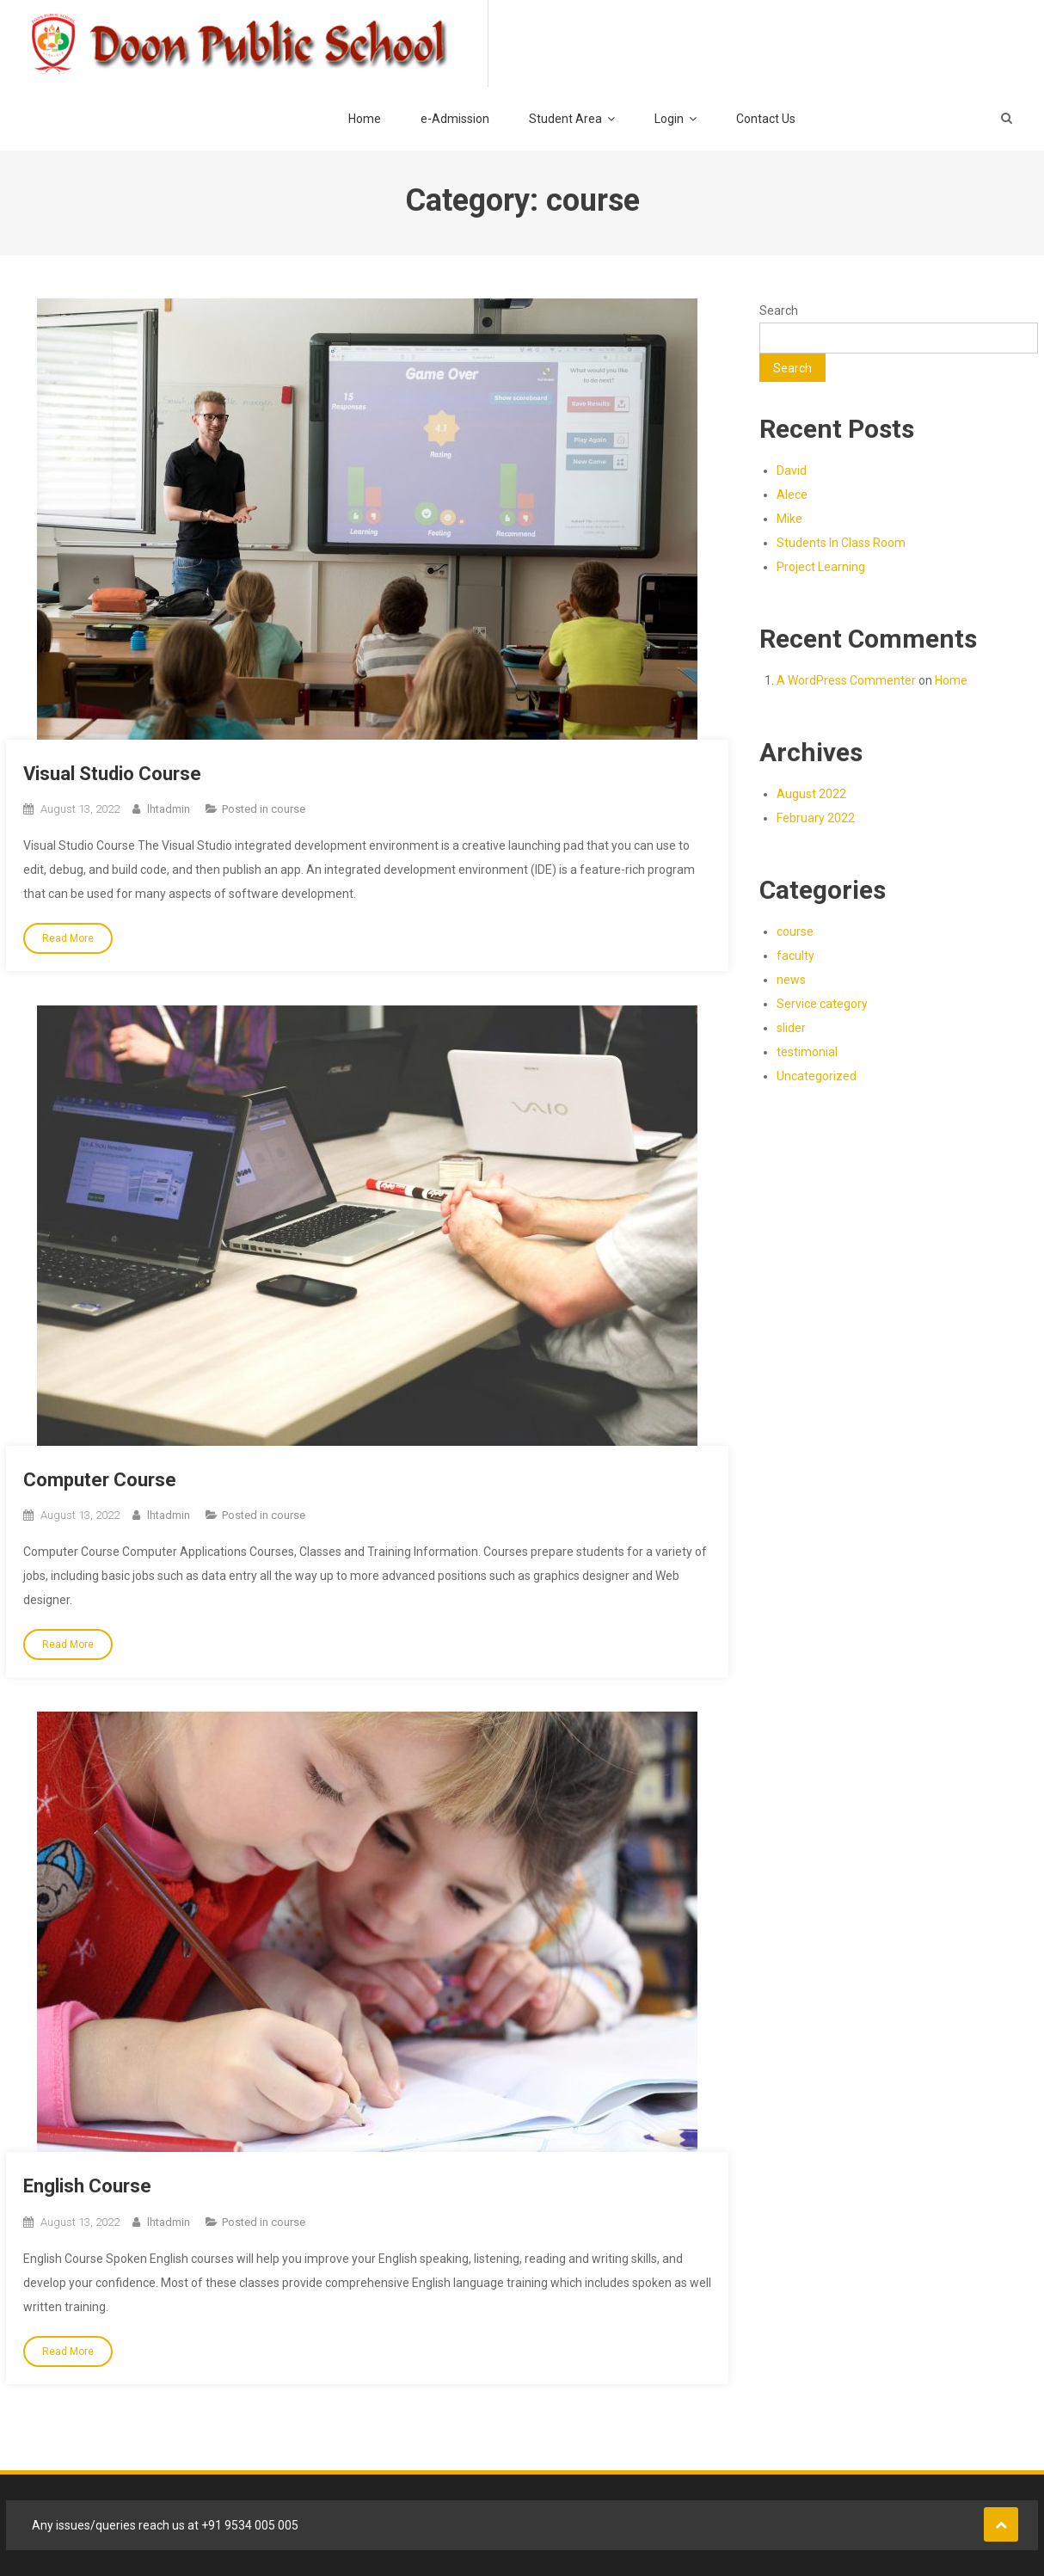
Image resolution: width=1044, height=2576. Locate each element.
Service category (822, 1004)
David (792, 470)
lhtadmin (168, 808)
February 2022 (816, 818)
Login (669, 119)
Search (778, 310)
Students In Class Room (841, 543)
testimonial (807, 1052)
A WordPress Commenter (846, 680)
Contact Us (765, 119)
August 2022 (811, 794)
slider (791, 1028)
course (288, 808)
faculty (795, 955)
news (791, 980)
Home (364, 119)
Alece (792, 494)
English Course (87, 2186)
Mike (789, 519)
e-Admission (455, 119)
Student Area (565, 119)
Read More (68, 938)
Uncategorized (817, 1076)
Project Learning (821, 567)
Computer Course (99, 1480)
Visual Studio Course (112, 773)
